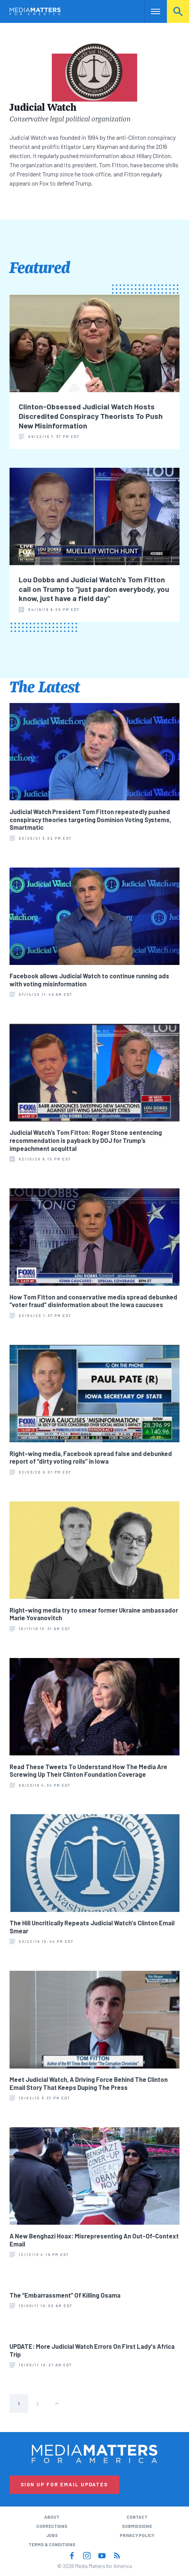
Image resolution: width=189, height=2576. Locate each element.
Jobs (52, 2535)
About (51, 2516)
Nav (149, 11)
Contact (137, 2516)
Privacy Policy (137, 2535)
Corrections (51, 2526)
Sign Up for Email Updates (64, 2484)
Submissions (137, 2526)
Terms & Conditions (52, 2544)
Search (178, 11)
